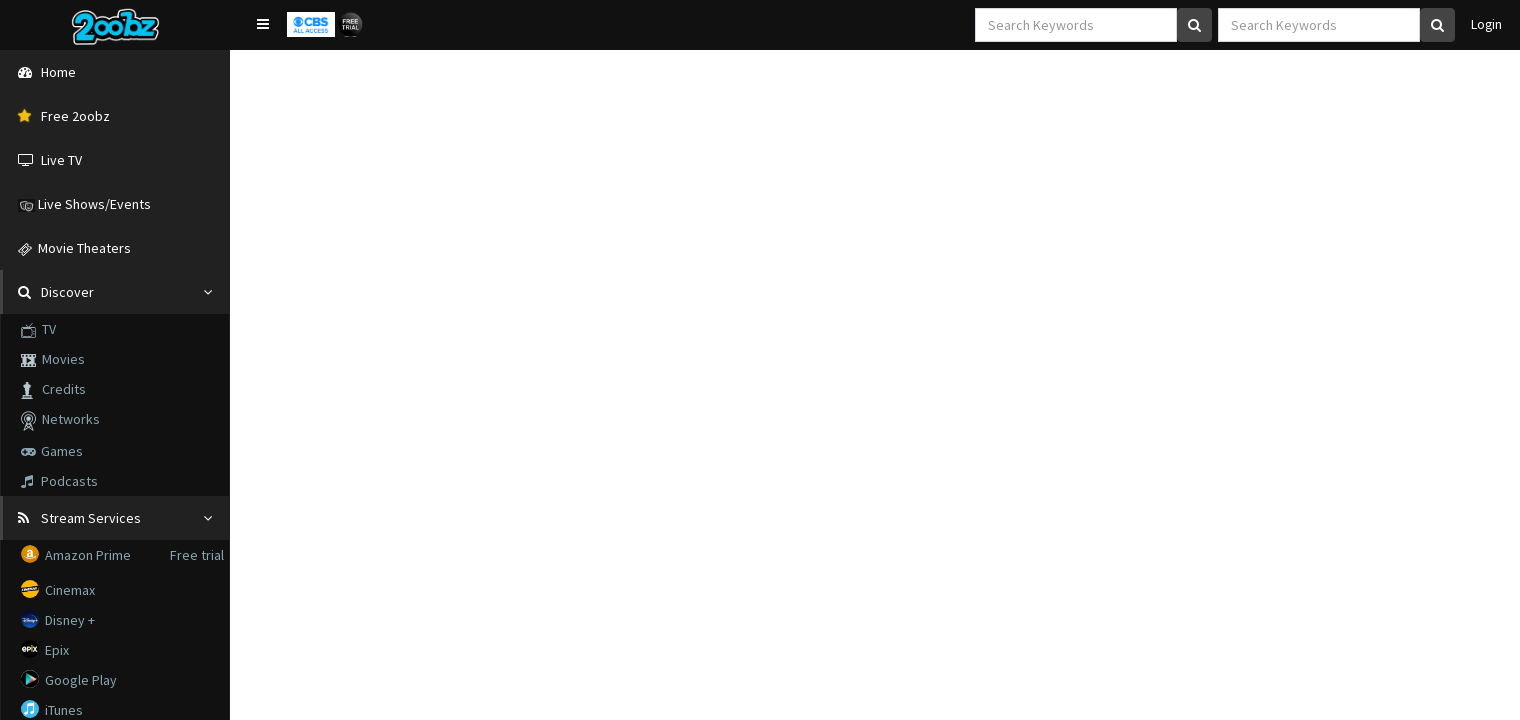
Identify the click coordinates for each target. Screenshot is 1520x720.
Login (1484, 25)
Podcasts (59, 481)
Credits (53, 389)
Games (52, 451)
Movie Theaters (74, 248)
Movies (53, 359)
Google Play (70, 679)
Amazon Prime (77, 554)
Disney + (59, 619)
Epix (46, 649)
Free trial (197, 555)
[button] (263, 24)
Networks (60, 420)
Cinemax (59, 589)
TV (38, 329)
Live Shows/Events (84, 204)
